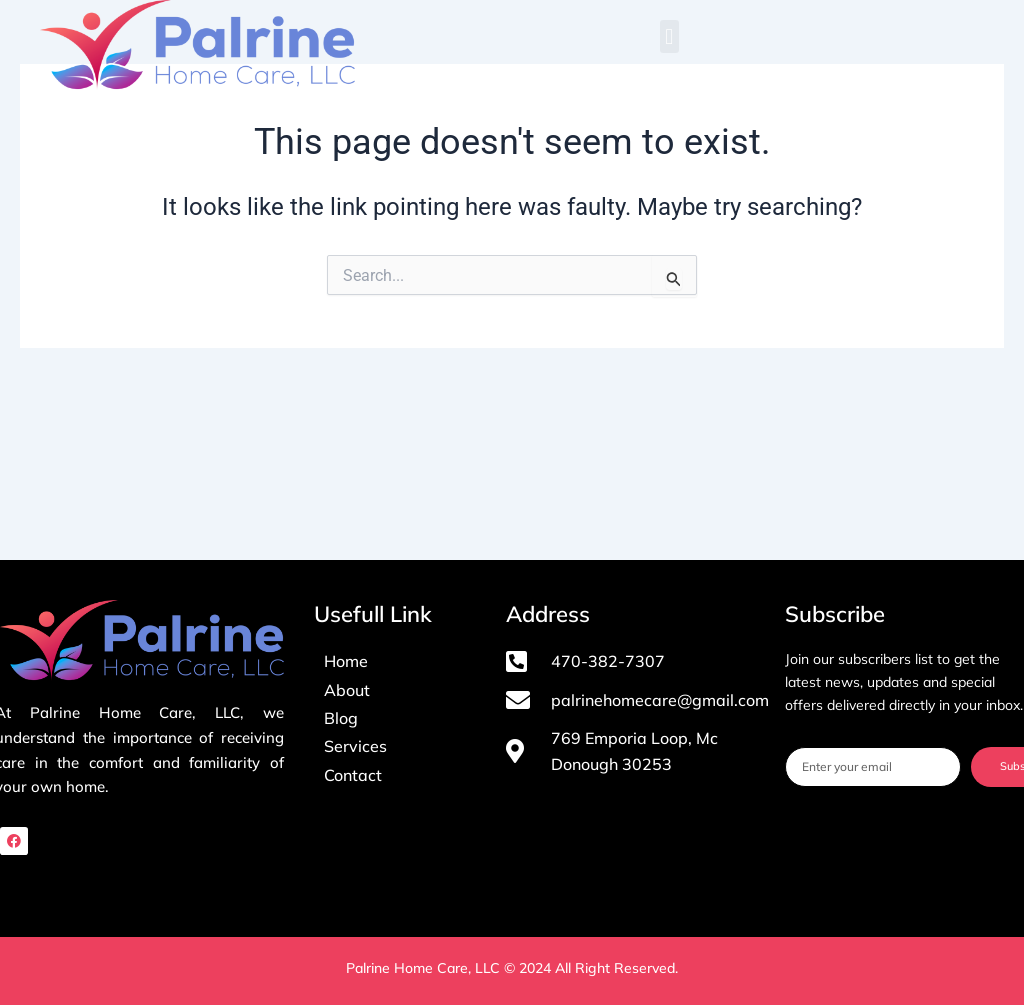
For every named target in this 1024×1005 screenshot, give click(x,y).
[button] (669, 36)
